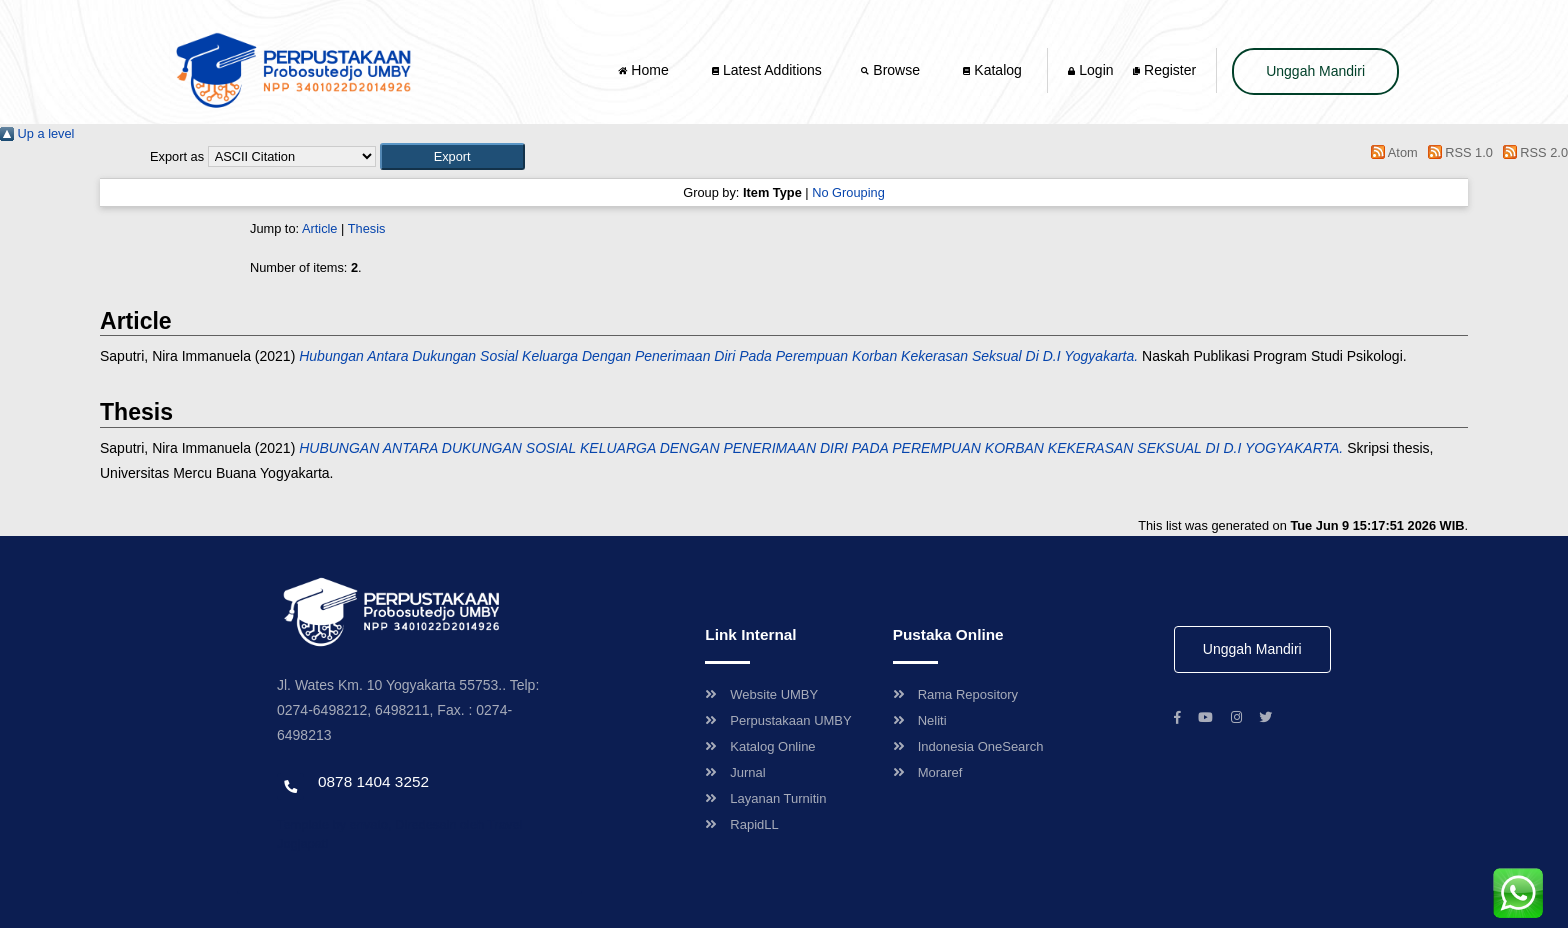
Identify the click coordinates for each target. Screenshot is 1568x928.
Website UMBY (761, 694)
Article (320, 228)
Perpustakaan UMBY (778, 720)
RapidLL (741, 824)
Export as (177, 156)
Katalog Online (760, 746)
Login (1090, 70)
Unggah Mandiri (1315, 71)
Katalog (992, 70)
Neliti (920, 720)
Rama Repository (955, 694)
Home (645, 70)
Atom (1391, 152)
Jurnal (735, 772)
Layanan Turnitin (765, 798)
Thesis (367, 228)
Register (1164, 70)
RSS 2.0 (1532, 152)
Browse (892, 70)
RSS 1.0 (1457, 152)
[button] (452, 156)
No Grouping (848, 192)
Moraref (928, 772)
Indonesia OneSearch (968, 746)
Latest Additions (767, 70)
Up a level (37, 133)
